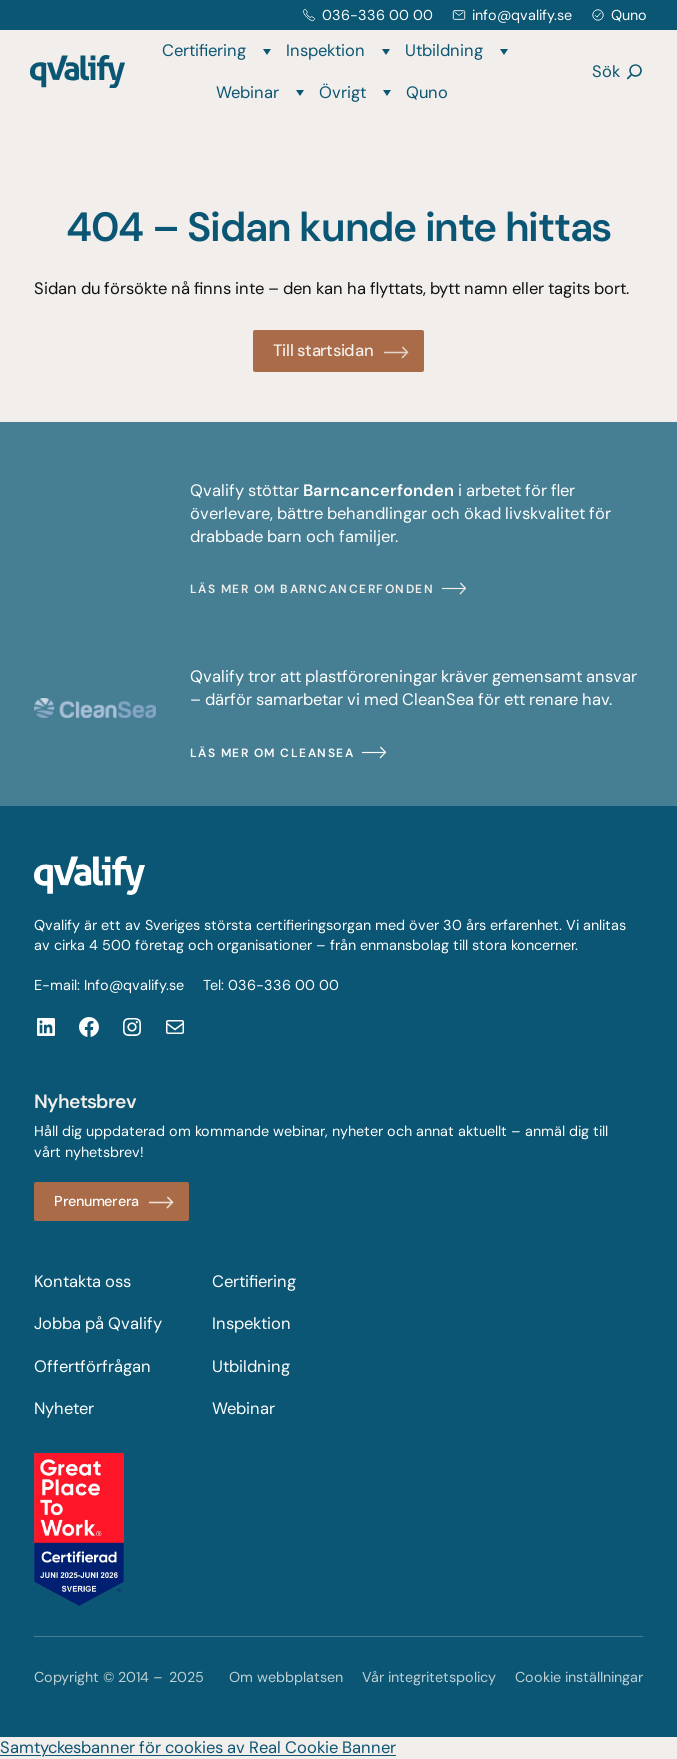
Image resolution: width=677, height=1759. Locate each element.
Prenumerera (96, 1201)
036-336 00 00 (377, 15)
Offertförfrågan (92, 1366)
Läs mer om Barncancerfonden (312, 589)
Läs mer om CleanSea (272, 753)
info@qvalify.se (522, 15)
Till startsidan (323, 350)
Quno (629, 15)
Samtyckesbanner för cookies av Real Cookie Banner (198, 1747)
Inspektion (325, 50)
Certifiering (204, 50)
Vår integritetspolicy (429, 1677)
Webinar (247, 92)
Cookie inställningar (579, 1677)
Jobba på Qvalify (98, 1323)
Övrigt (342, 92)
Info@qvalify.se (134, 985)
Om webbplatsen (286, 1677)
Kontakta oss (82, 1281)
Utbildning (444, 50)
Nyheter (64, 1408)
